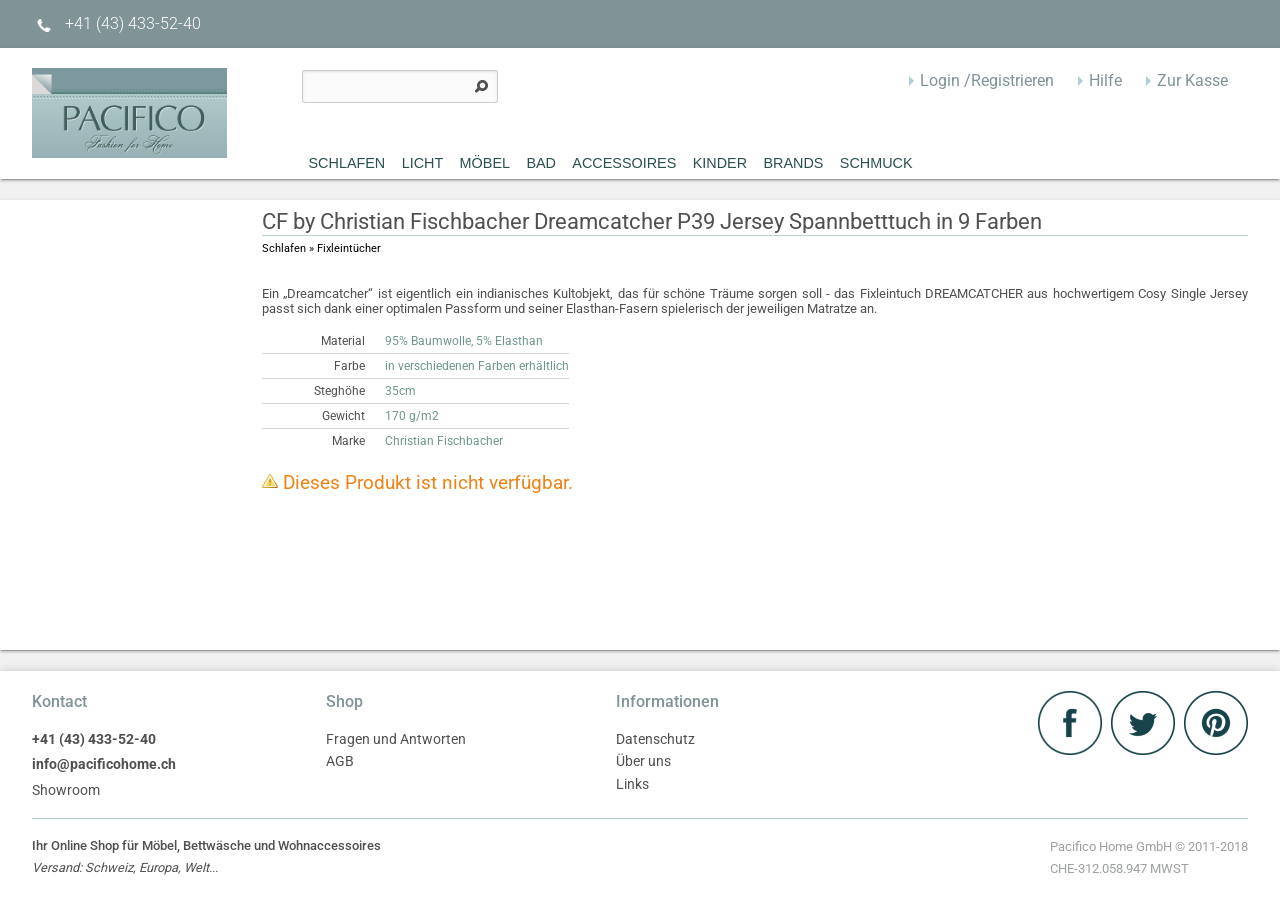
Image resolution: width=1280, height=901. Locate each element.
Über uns (643, 761)
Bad (541, 163)
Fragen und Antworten (396, 739)
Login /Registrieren (987, 80)
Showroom (66, 790)
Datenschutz (655, 739)
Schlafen (347, 163)
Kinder (720, 163)
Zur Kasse (1192, 80)
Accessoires (624, 163)
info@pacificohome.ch (104, 764)
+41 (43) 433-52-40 (116, 23)
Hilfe (1105, 80)
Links (632, 784)
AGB (340, 761)
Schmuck (876, 163)
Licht (423, 163)
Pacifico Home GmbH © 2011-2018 (1149, 860)
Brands (793, 163)
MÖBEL (485, 163)
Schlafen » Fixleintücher (321, 248)
